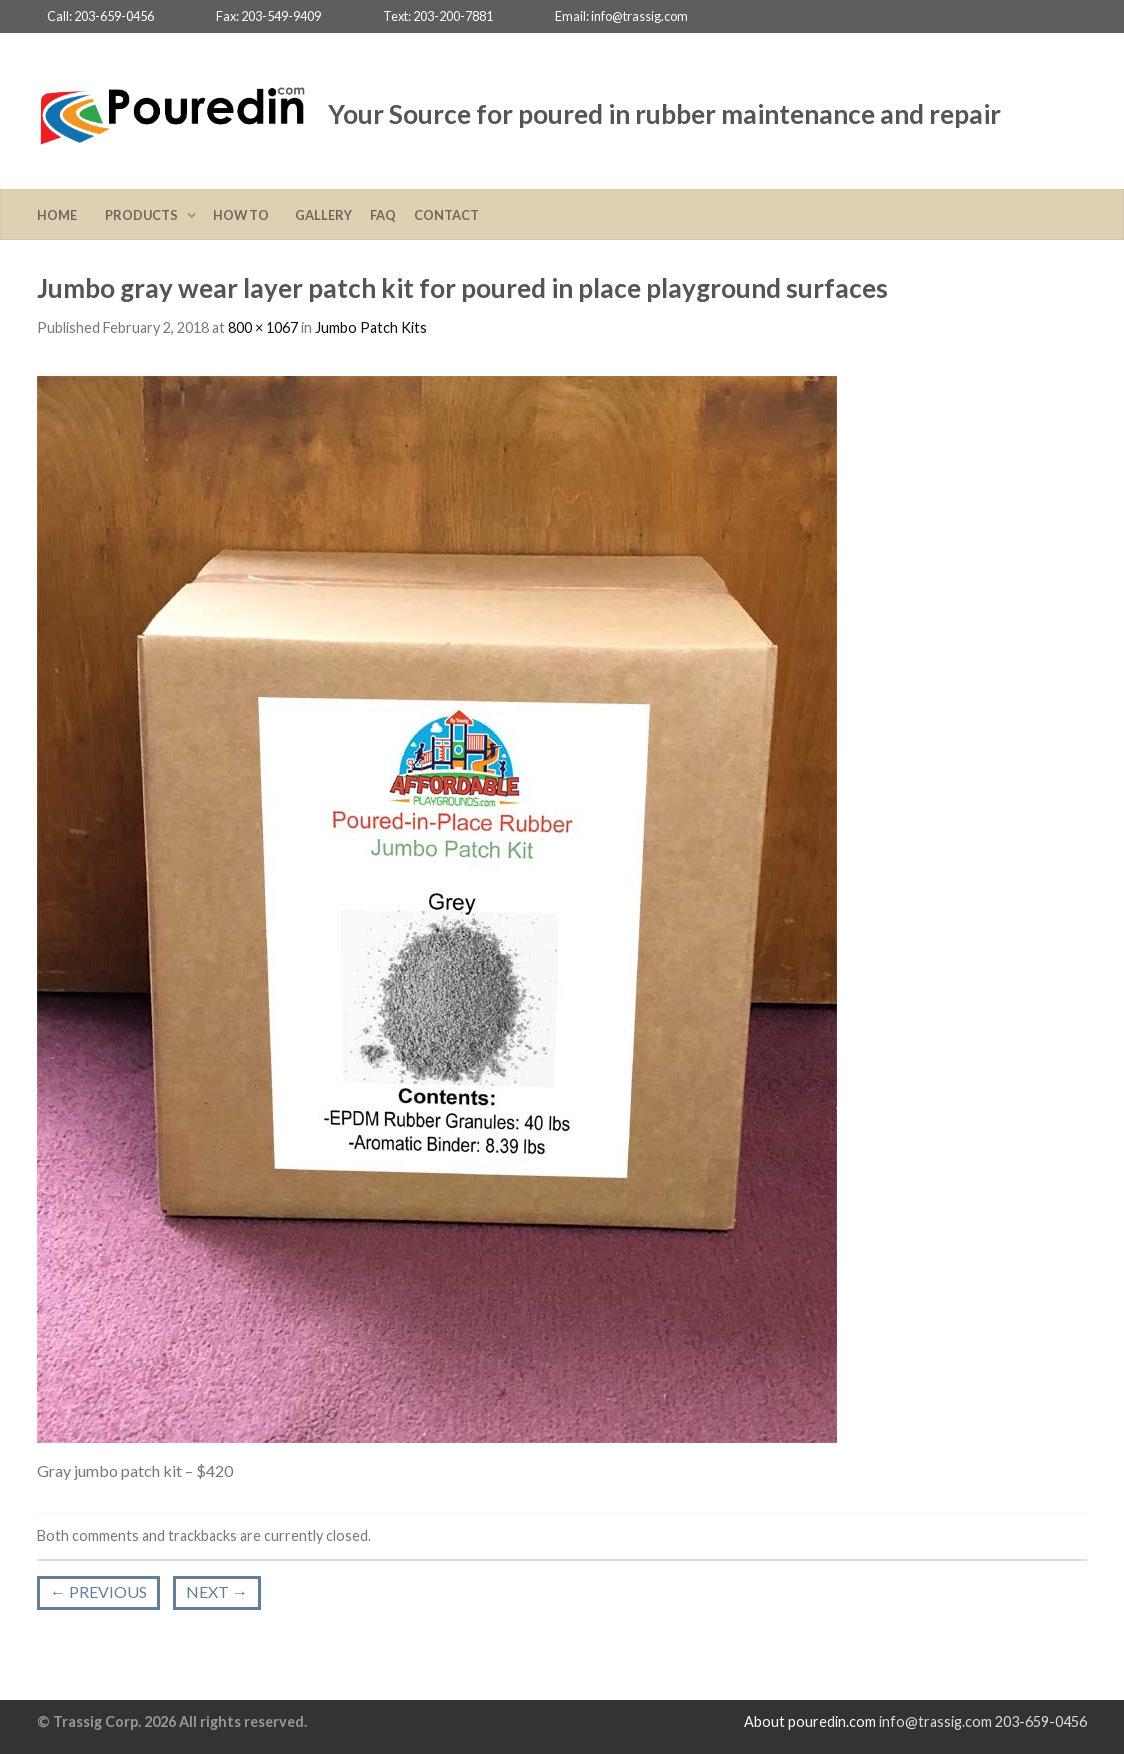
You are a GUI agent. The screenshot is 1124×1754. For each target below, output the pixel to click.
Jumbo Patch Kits (371, 327)
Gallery (323, 215)
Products (143, 215)
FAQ (383, 215)
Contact (446, 215)
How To (245, 215)
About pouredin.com (810, 1721)
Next (217, 1591)
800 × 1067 (263, 327)
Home (62, 215)
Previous (98, 1591)
